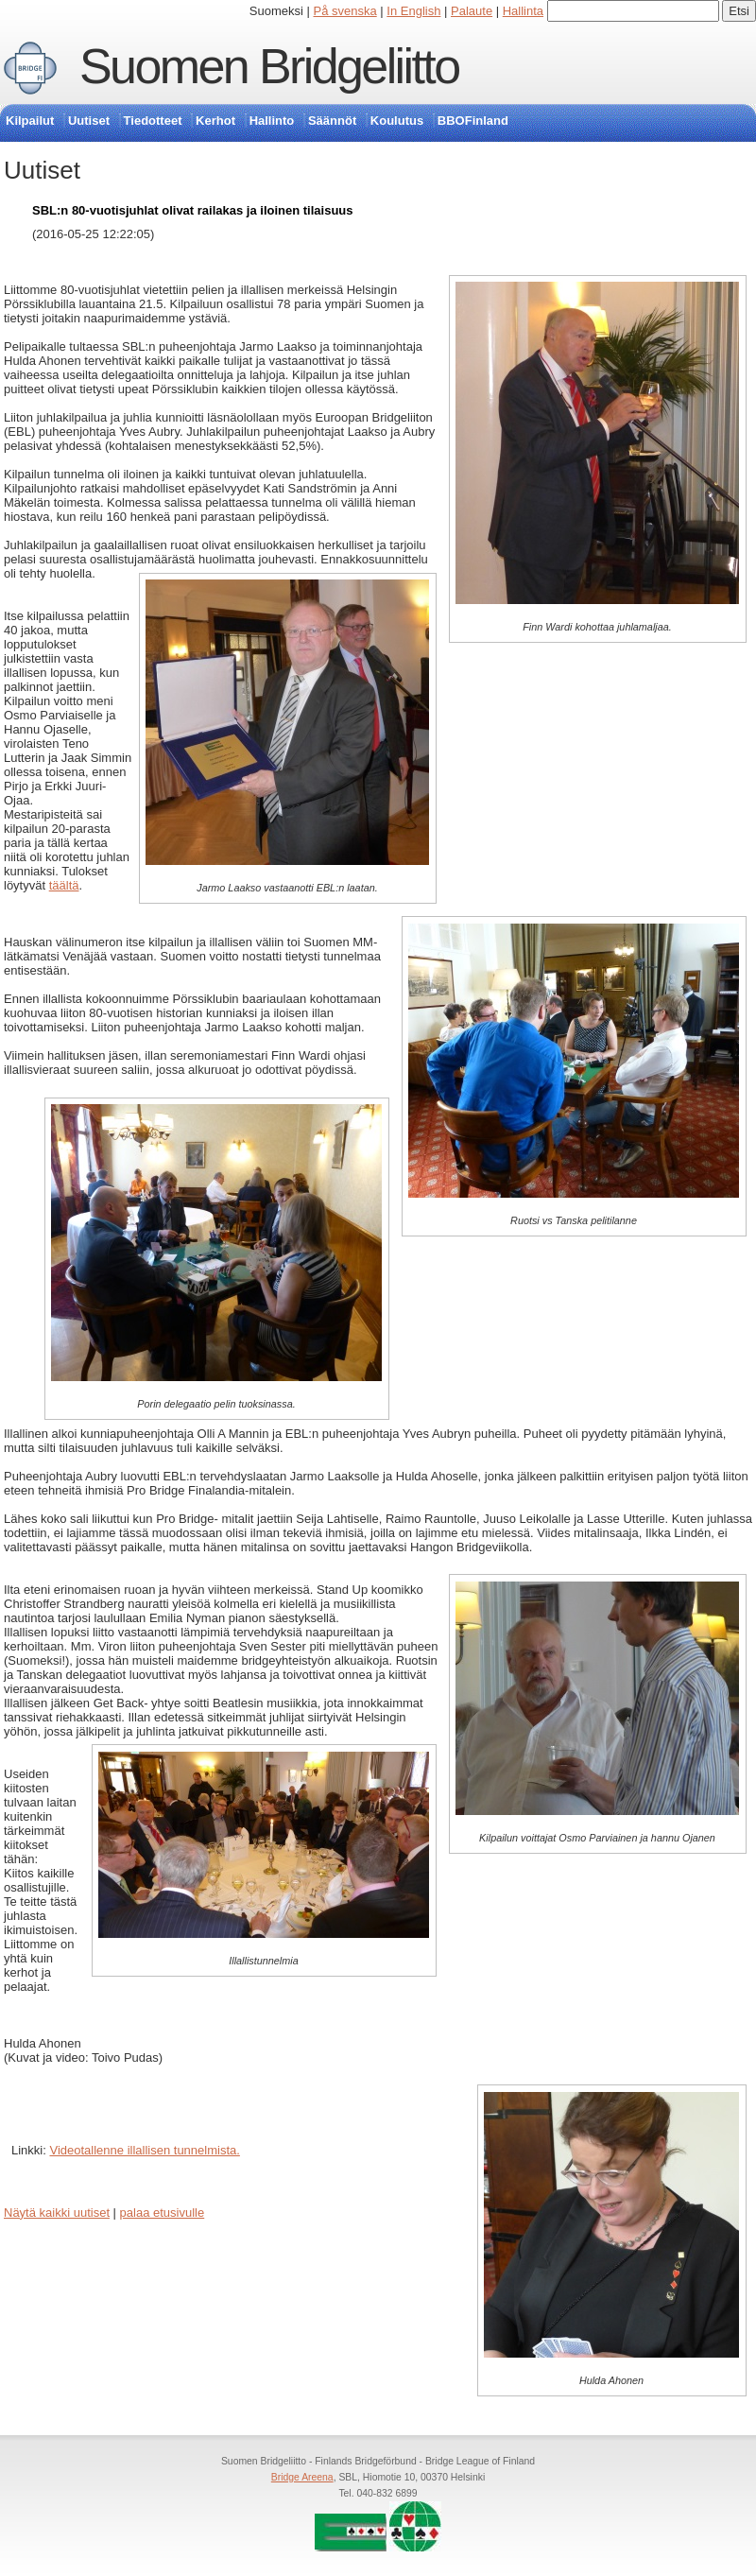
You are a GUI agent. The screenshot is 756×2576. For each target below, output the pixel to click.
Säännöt (332, 120)
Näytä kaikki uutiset (57, 2212)
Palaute (471, 11)
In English (413, 11)
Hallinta (523, 11)
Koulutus (396, 120)
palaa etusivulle (162, 2212)
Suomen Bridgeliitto (269, 66)
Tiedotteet (153, 120)
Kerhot (215, 120)
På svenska (345, 11)
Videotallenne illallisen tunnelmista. (144, 2150)
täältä (64, 885)
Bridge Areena (302, 2477)
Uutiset (89, 120)
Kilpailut (30, 120)
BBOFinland (473, 120)
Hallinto (272, 120)
